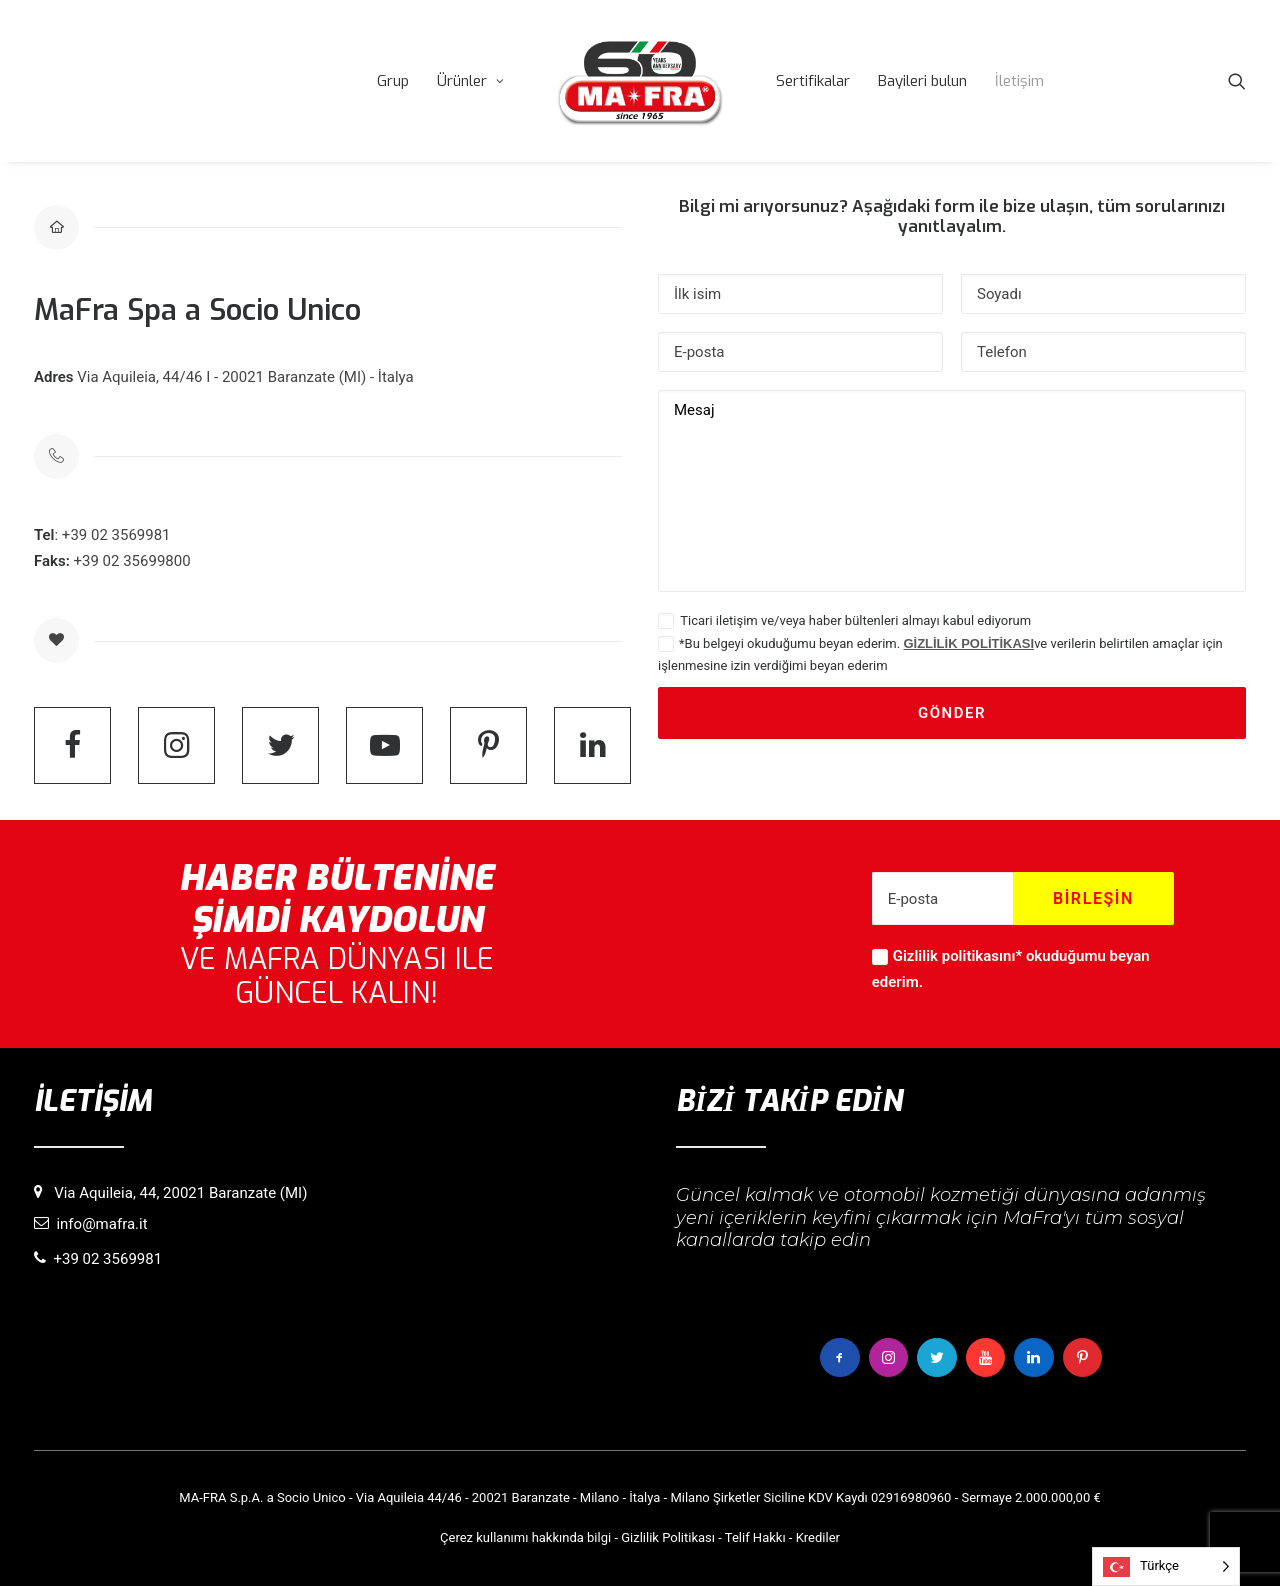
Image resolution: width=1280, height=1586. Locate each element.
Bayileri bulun (922, 81)
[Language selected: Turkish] (1166, 1566)
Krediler (818, 1537)
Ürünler (470, 81)
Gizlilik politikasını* (957, 956)
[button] (1237, 81)
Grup (393, 81)
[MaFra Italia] (640, 81)
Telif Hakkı (755, 1537)
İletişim (1019, 81)
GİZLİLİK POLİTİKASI (968, 643)
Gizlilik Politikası (668, 1537)
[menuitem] (393, 81)
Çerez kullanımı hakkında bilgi (525, 1537)
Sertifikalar (813, 81)
